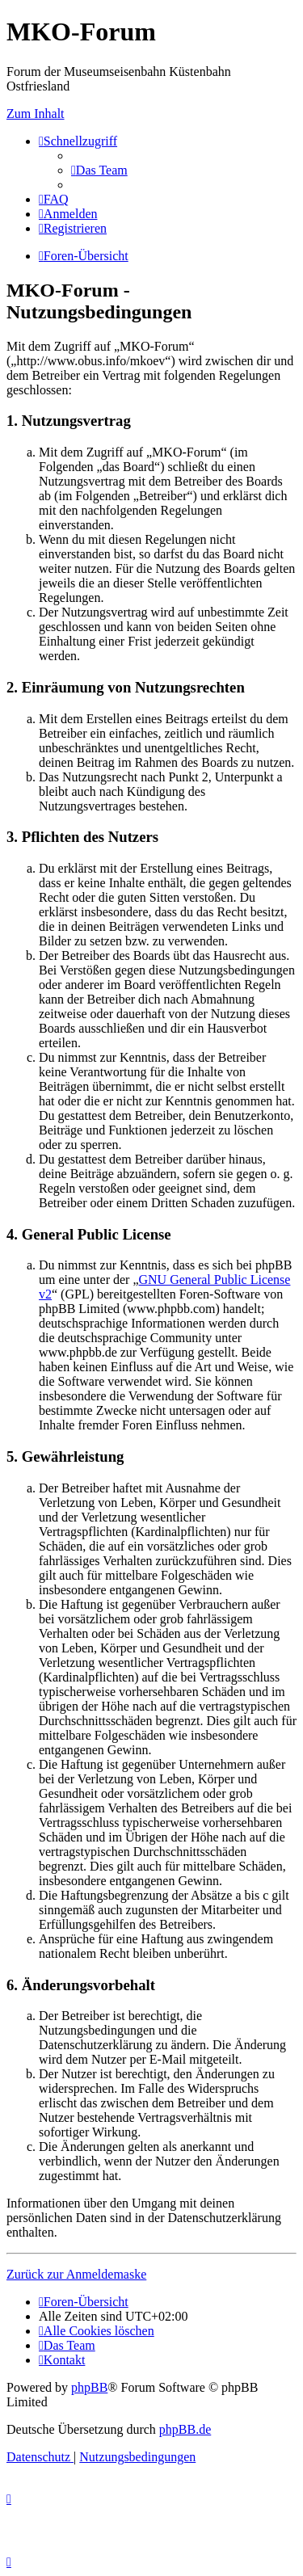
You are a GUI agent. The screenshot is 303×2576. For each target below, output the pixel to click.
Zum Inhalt (35, 113)
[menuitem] (99, 170)
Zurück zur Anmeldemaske (76, 2274)
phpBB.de (185, 2429)
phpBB (89, 2387)
